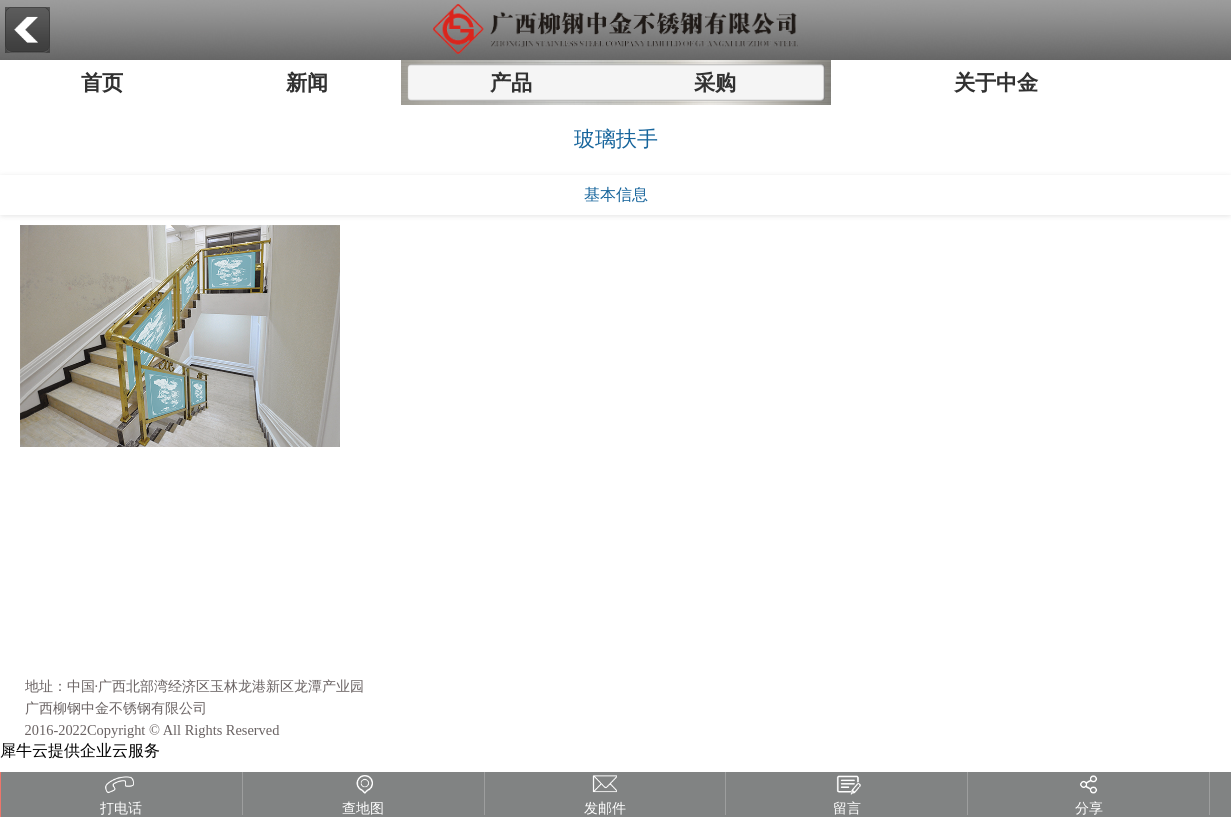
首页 (102, 82)
